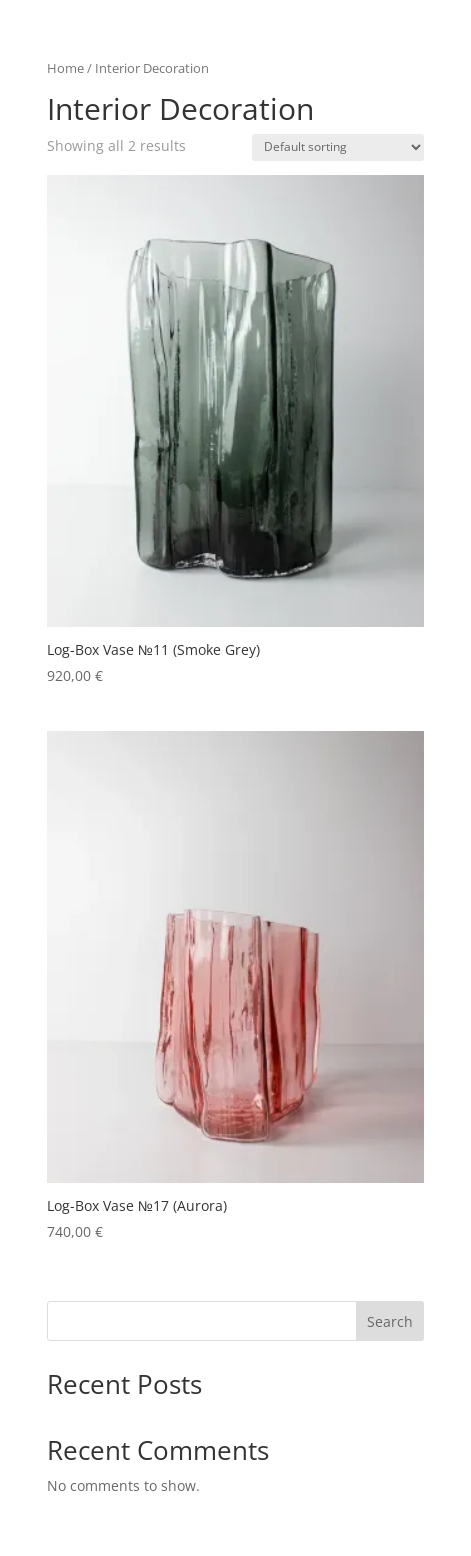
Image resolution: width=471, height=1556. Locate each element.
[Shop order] (338, 147)
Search (390, 1321)
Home (65, 68)
